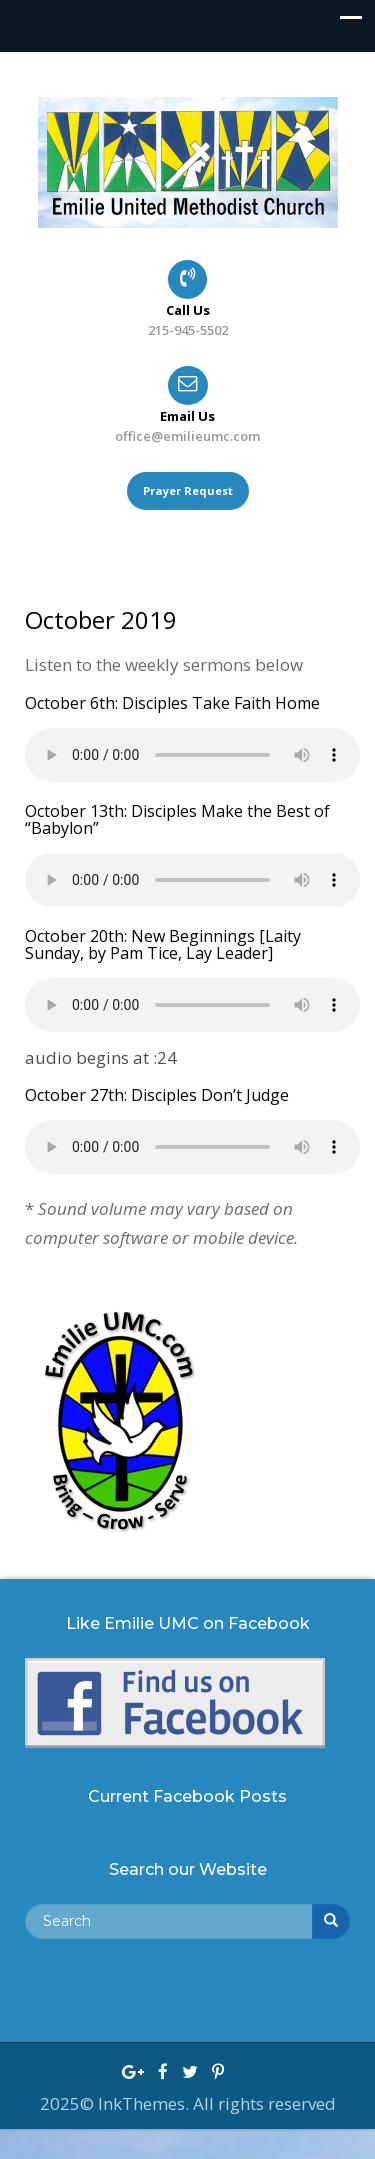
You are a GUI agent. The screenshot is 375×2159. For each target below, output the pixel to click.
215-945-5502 (188, 330)
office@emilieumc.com (187, 436)
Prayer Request (188, 490)
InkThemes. (145, 2103)
